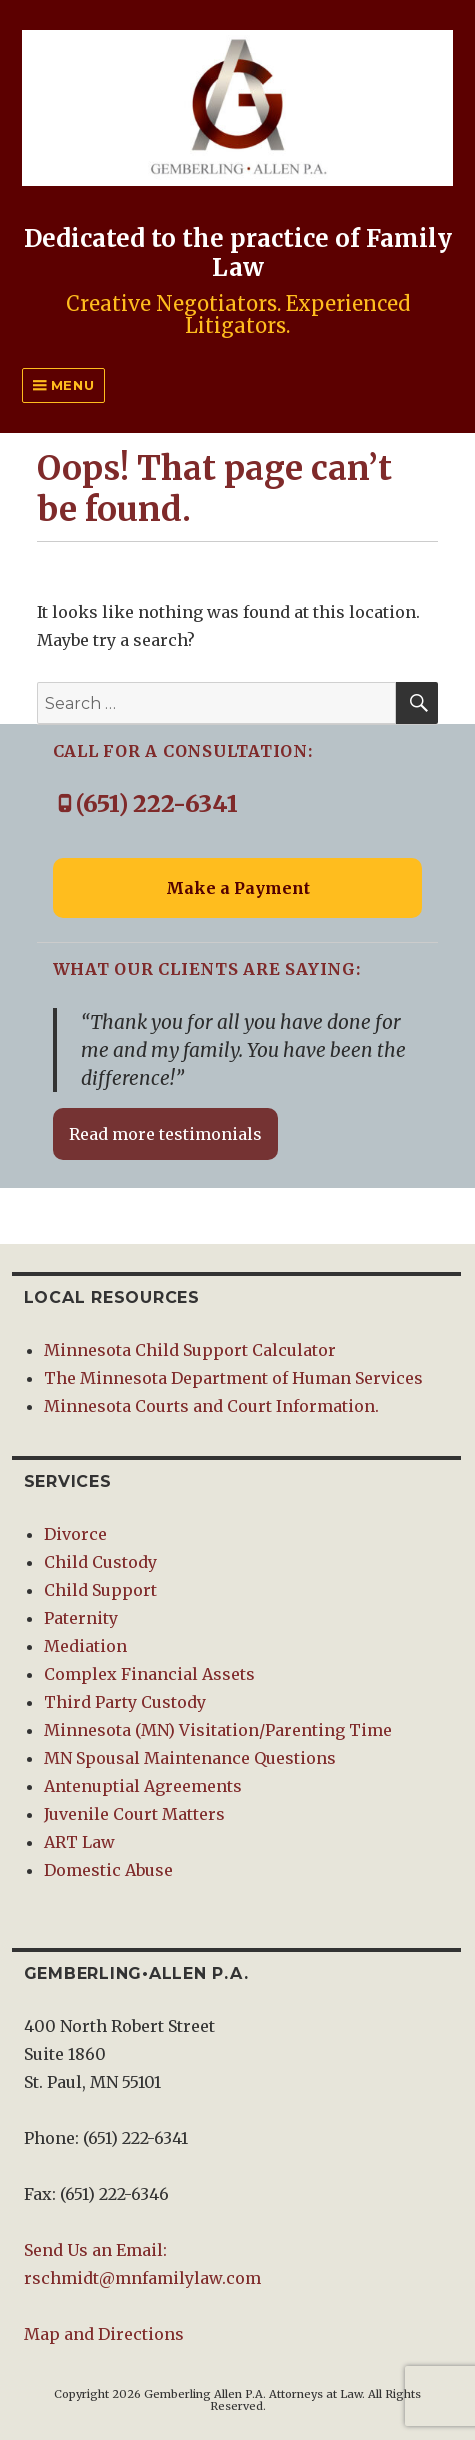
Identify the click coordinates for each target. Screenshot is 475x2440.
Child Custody (100, 1562)
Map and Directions (104, 2334)
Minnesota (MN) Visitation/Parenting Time (218, 1730)
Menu (70, 385)
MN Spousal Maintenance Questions (190, 1758)
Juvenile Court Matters (134, 1814)
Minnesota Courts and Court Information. (211, 1406)
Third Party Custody (125, 1702)
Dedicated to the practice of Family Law (238, 253)
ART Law (79, 1842)
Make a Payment (238, 888)
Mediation (85, 1646)
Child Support (100, 1590)
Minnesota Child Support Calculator (190, 1350)
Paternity (81, 1618)
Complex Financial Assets (149, 1674)
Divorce (75, 1534)
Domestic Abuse (108, 1870)
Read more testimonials (165, 1134)
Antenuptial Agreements (143, 1786)
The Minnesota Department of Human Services (233, 1378)
